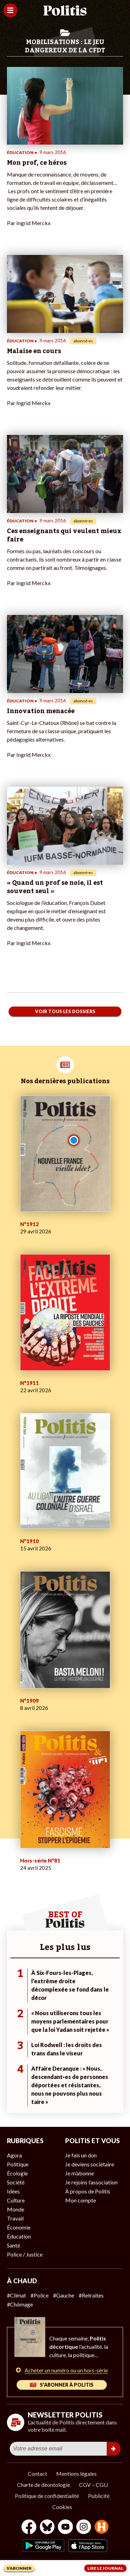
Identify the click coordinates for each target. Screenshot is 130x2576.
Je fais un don (81, 2155)
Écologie (17, 2173)
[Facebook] (28, 2527)
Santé (13, 2245)
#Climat (16, 2295)
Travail (15, 2218)
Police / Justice (25, 2254)
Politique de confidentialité (47, 2495)
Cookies (62, 2507)
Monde (15, 2209)
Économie (19, 2227)
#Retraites (91, 2295)
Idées (13, 2191)
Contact (37, 2473)
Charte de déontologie (43, 2484)
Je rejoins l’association (91, 2182)
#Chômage (20, 2304)
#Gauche (63, 2295)
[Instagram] (83, 2527)
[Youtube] (65, 2527)
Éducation (19, 2236)
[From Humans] (102, 2527)
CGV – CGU (93, 2484)
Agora (14, 2155)
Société (16, 2182)
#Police (40, 2295)
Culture (16, 2200)
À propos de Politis (87, 2191)
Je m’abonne (79, 2173)
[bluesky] (47, 2527)
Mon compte (80, 2200)
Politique (17, 2164)
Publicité (99, 2495)
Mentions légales (76, 2473)
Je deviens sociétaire (89, 2164)
